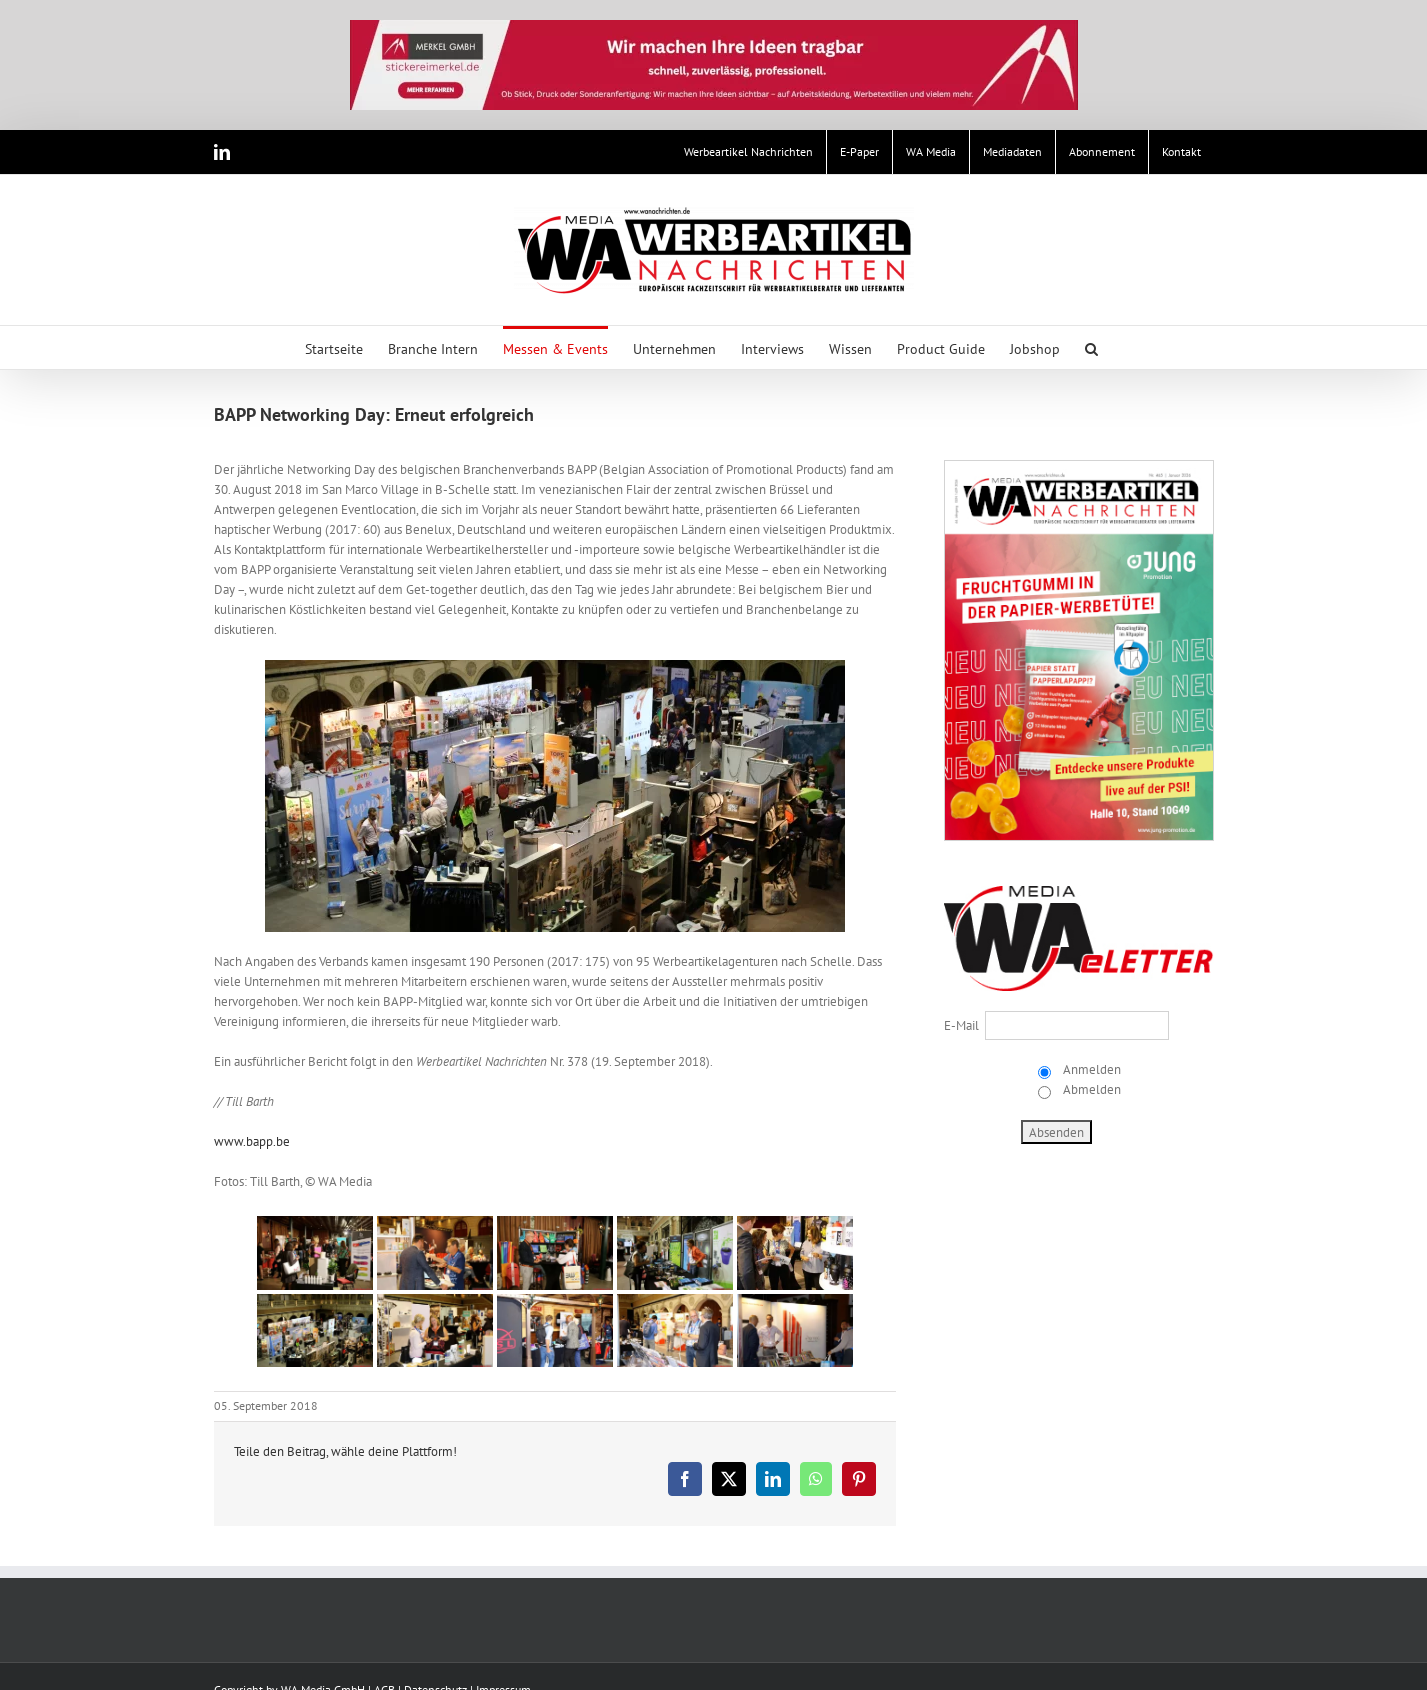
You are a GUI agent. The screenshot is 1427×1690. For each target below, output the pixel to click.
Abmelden (1090, 1089)
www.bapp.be (252, 1141)
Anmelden (1090, 1069)
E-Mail (961, 1025)
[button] (1091, 347)
